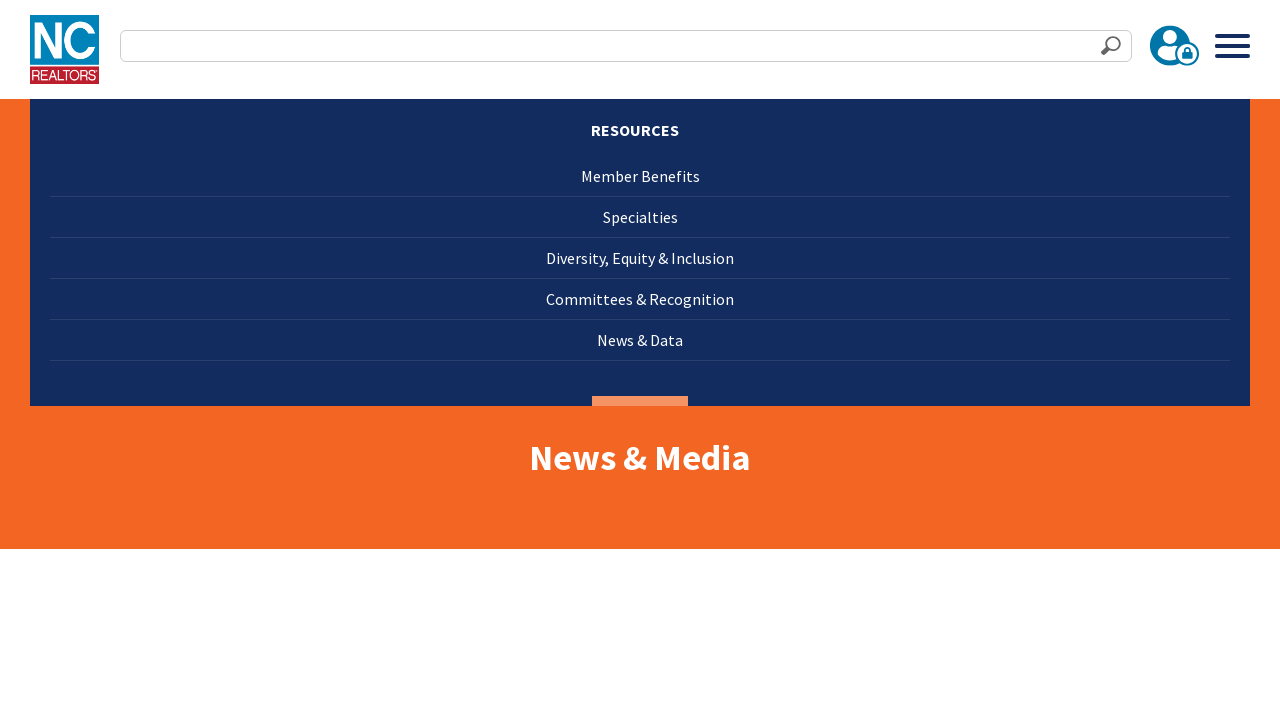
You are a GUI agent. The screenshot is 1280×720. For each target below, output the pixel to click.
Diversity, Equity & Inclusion (640, 258)
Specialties (640, 217)
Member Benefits (640, 176)
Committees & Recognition (640, 299)
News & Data (640, 340)
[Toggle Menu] (1232, 45)
